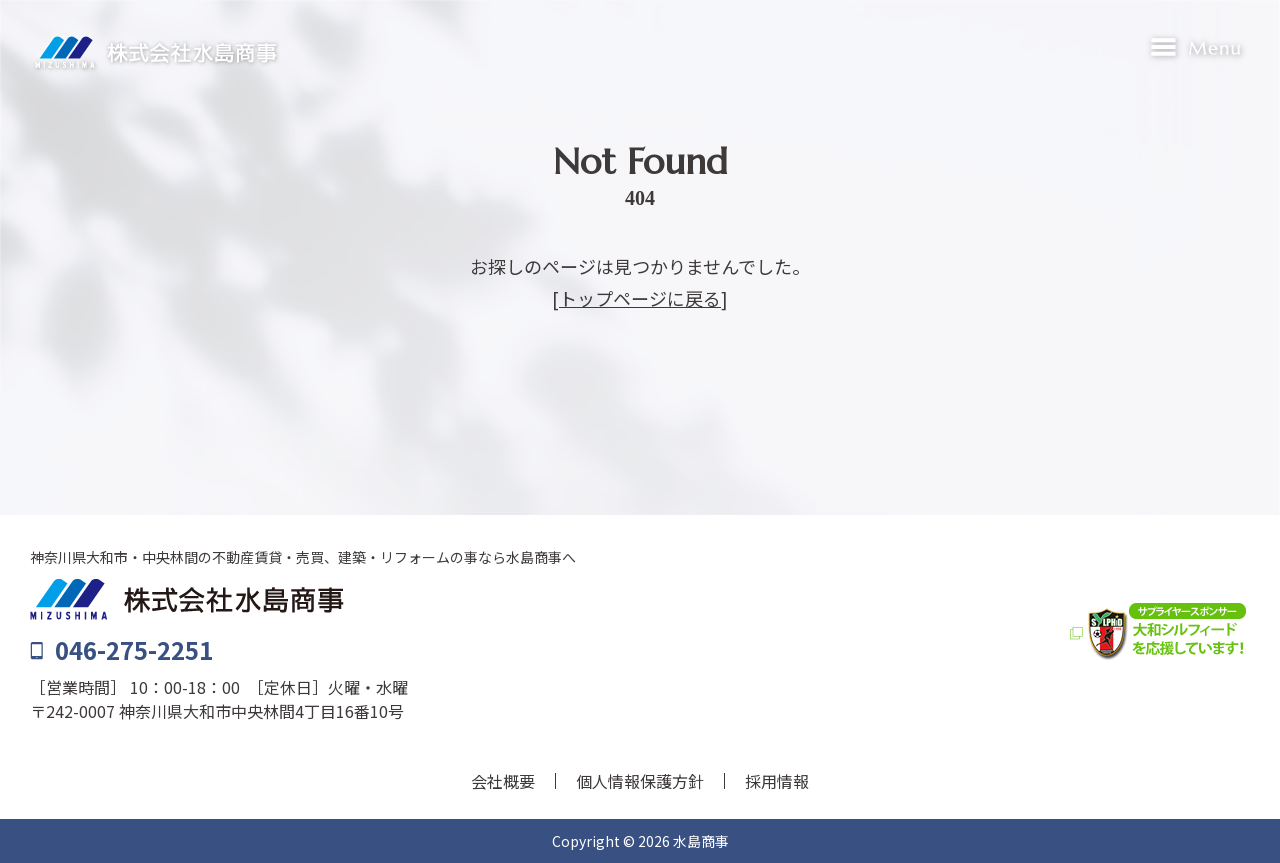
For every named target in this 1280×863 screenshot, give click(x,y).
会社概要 (503, 781)
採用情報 (777, 781)
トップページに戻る (640, 298)
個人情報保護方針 (640, 781)
